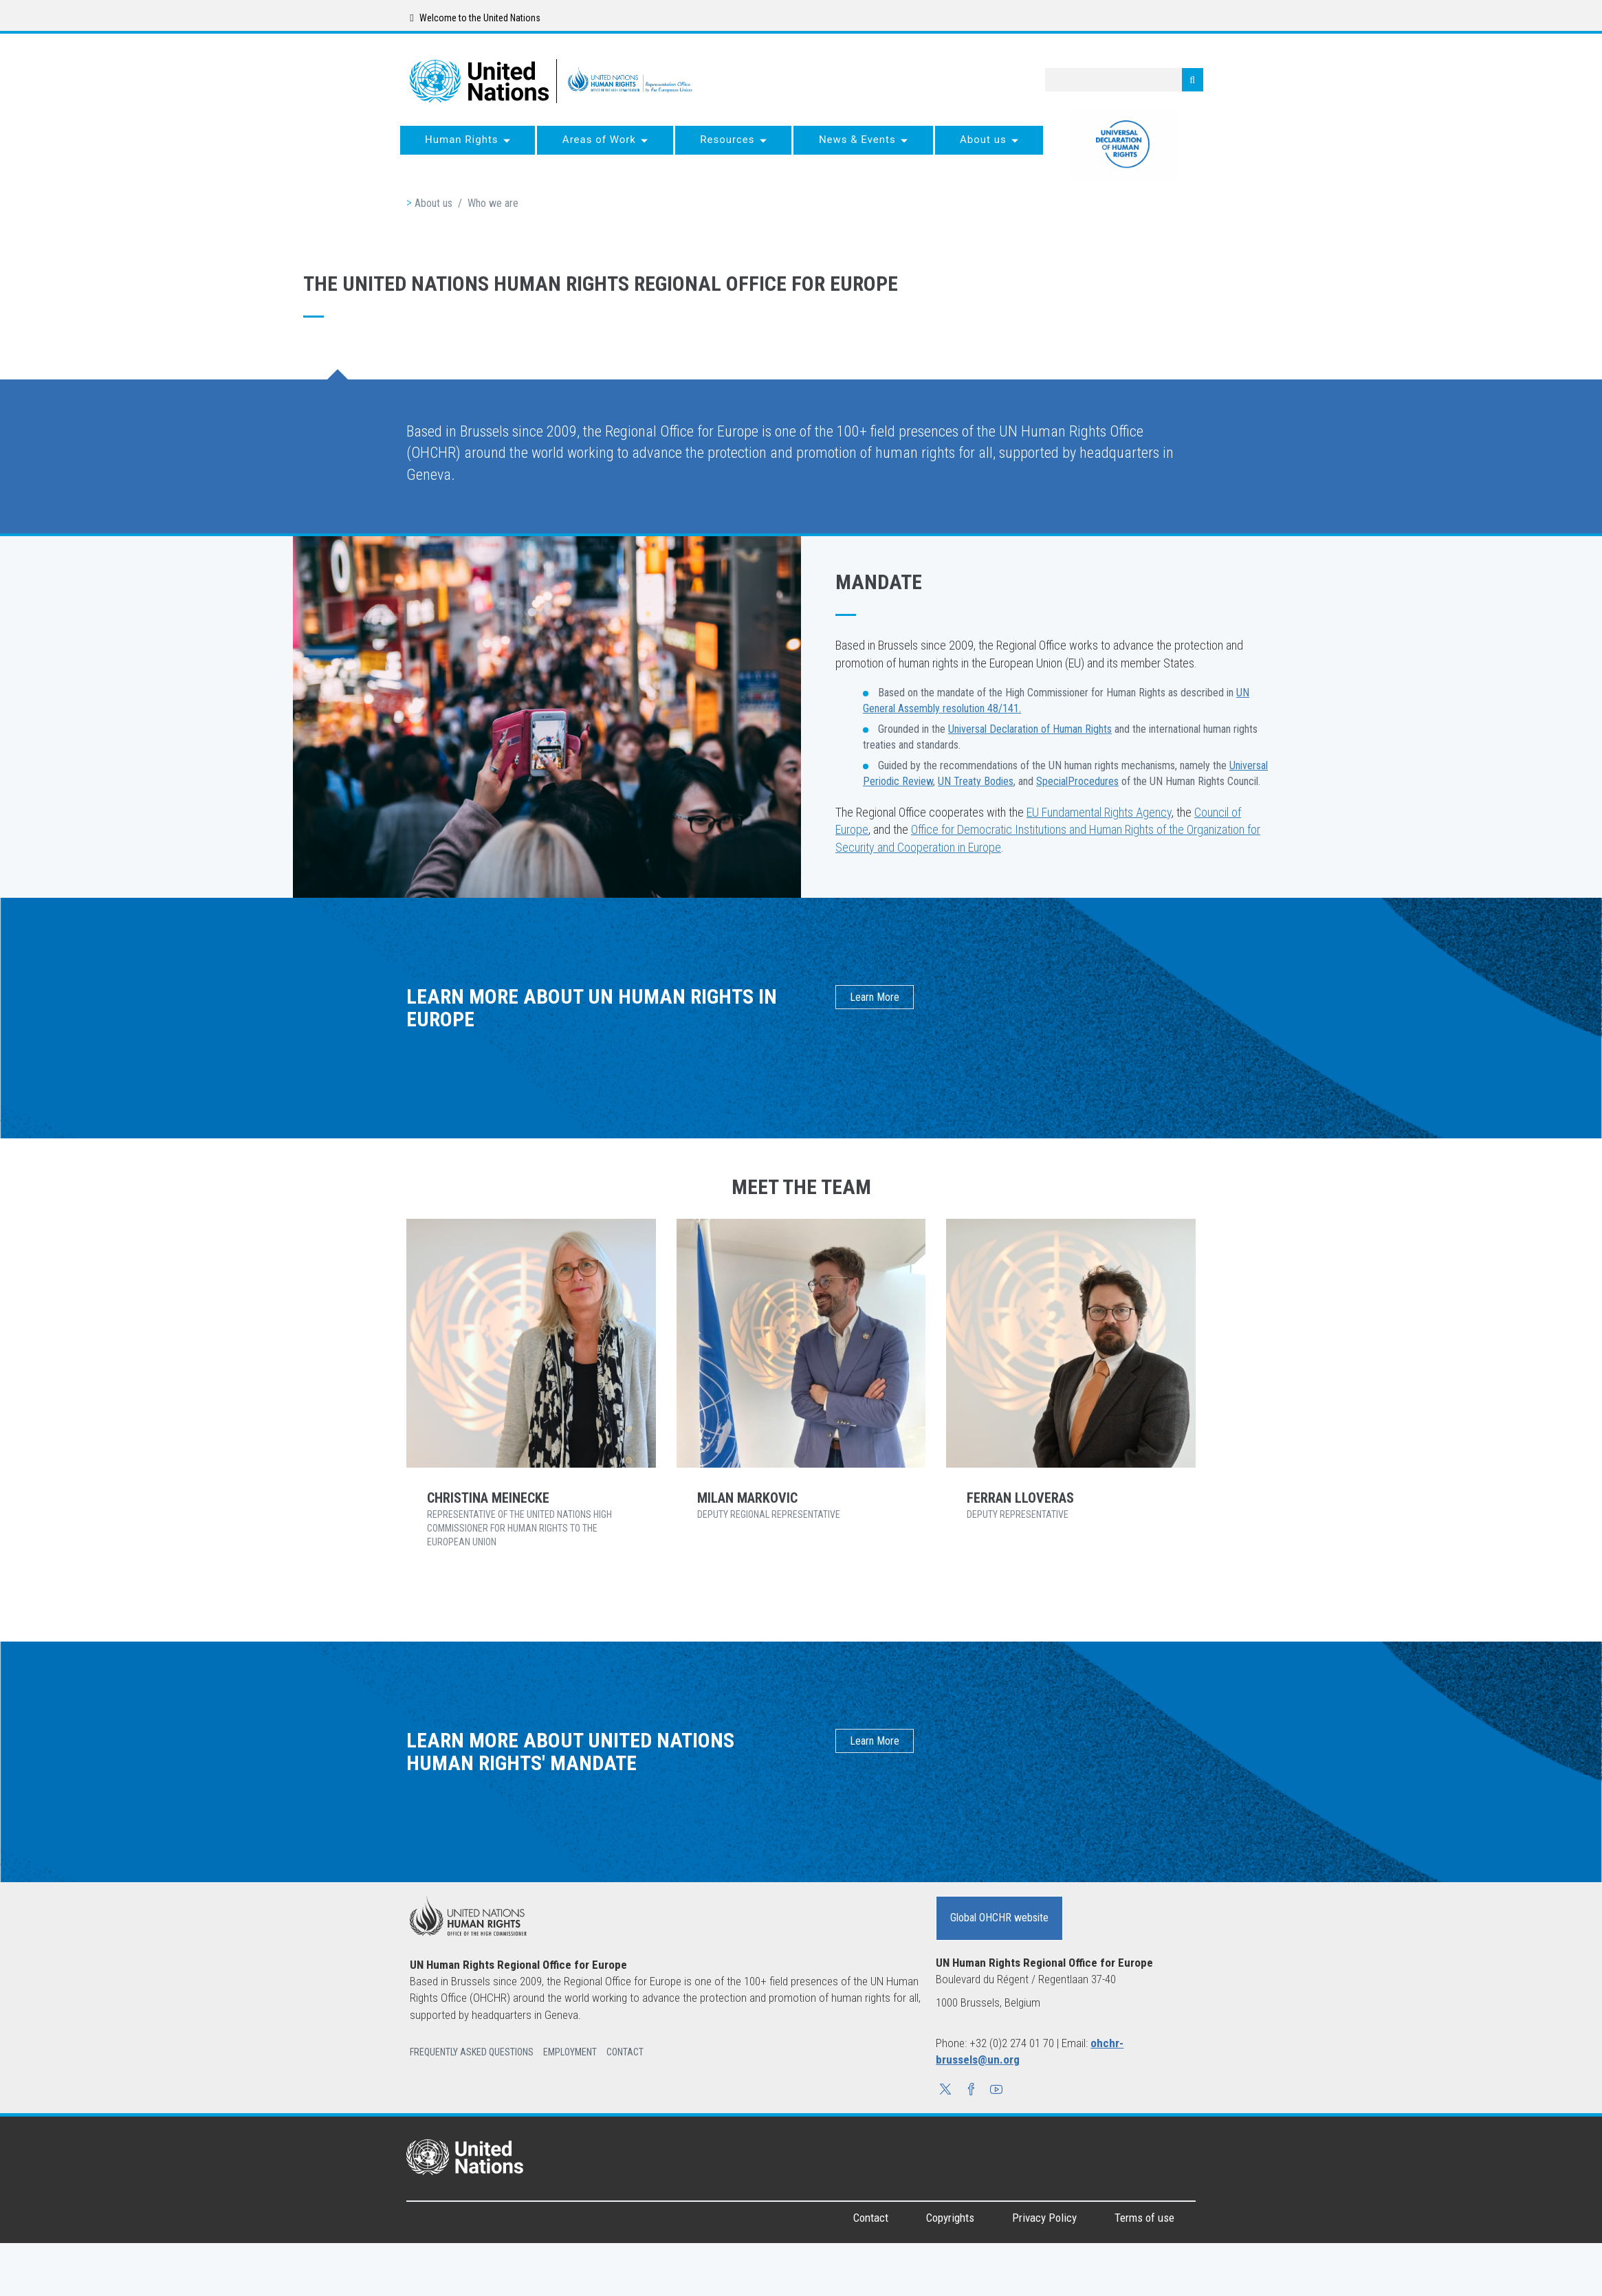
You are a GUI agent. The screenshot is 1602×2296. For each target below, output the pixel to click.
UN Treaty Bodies (975, 781)
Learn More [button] (874, 997)
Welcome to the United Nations (475, 17)
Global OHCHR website (999, 1917)
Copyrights (950, 2218)
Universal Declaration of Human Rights (1030, 729)
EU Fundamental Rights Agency (1099, 811)
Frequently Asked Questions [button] (472, 2051)
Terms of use (1144, 2218)
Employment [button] (570, 2051)
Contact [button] (625, 2051)
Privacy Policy (1044, 2218)
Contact (870, 2218)
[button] (945, 2091)
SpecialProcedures (1077, 781)
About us (433, 203)
